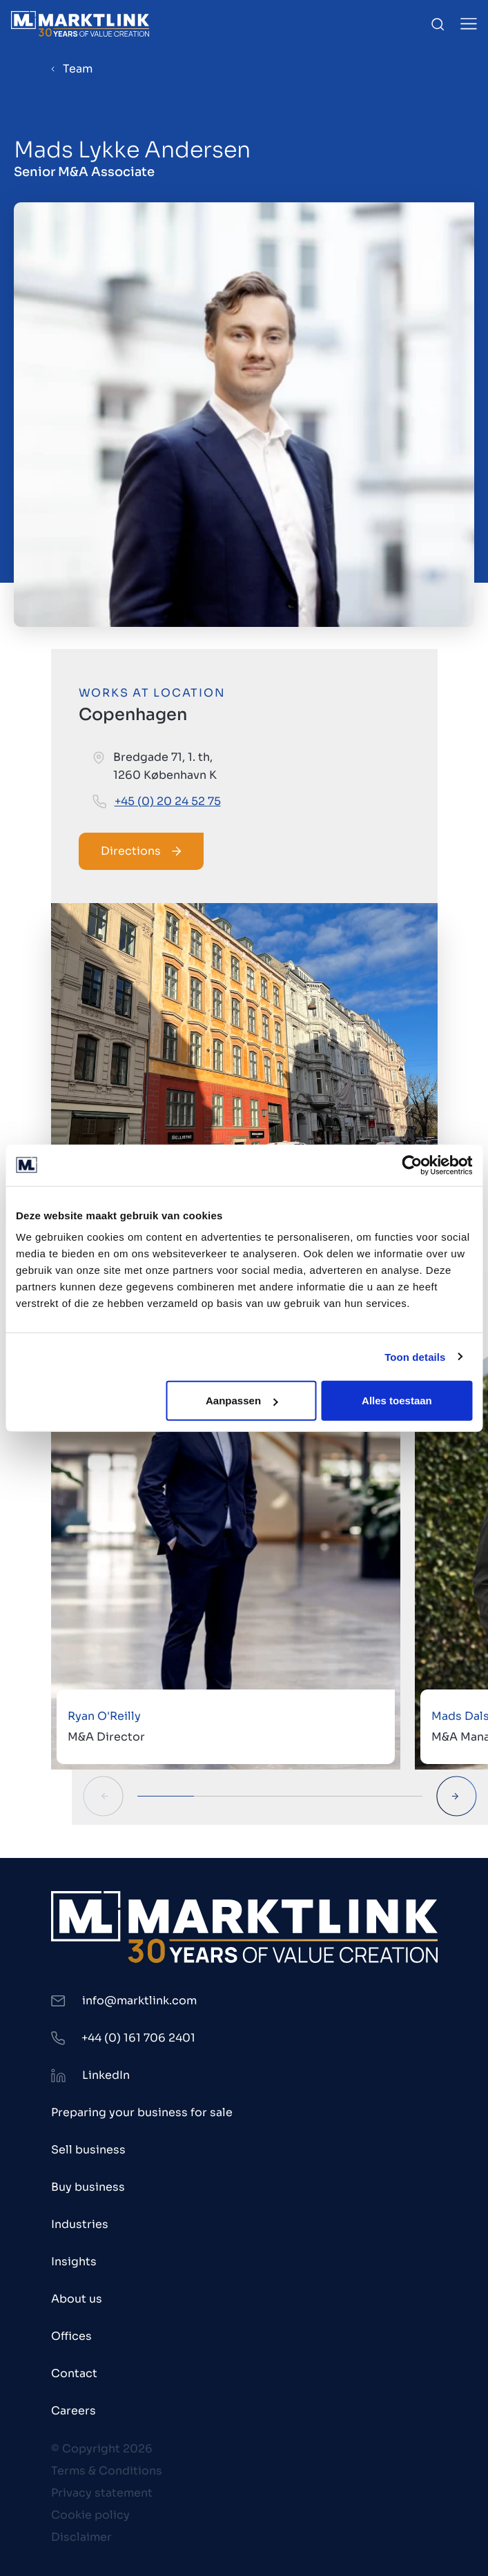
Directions (141, 851)
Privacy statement (102, 2493)
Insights (74, 2261)
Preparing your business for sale (142, 2112)
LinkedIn (106, 2075)
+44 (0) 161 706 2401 (138, 2038)
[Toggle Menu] (468, 24)
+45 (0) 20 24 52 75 (168, 801)
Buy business (88, 2187)
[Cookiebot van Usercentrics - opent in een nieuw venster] (411, 1164)
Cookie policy (90, 2515)
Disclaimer (81, 2537)
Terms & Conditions (106, 2470)
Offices (71, 2336)
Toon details (414, 1356)
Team (77, 68)
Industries (79, 2224)
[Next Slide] (456, 1796)
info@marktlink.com (139, 2000)
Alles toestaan (397, 1400)
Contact (74, 2373)
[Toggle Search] (437, 24)
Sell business (88, 2149)
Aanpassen (241, 1400)
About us (76, 2299)
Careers (73, 2410)
